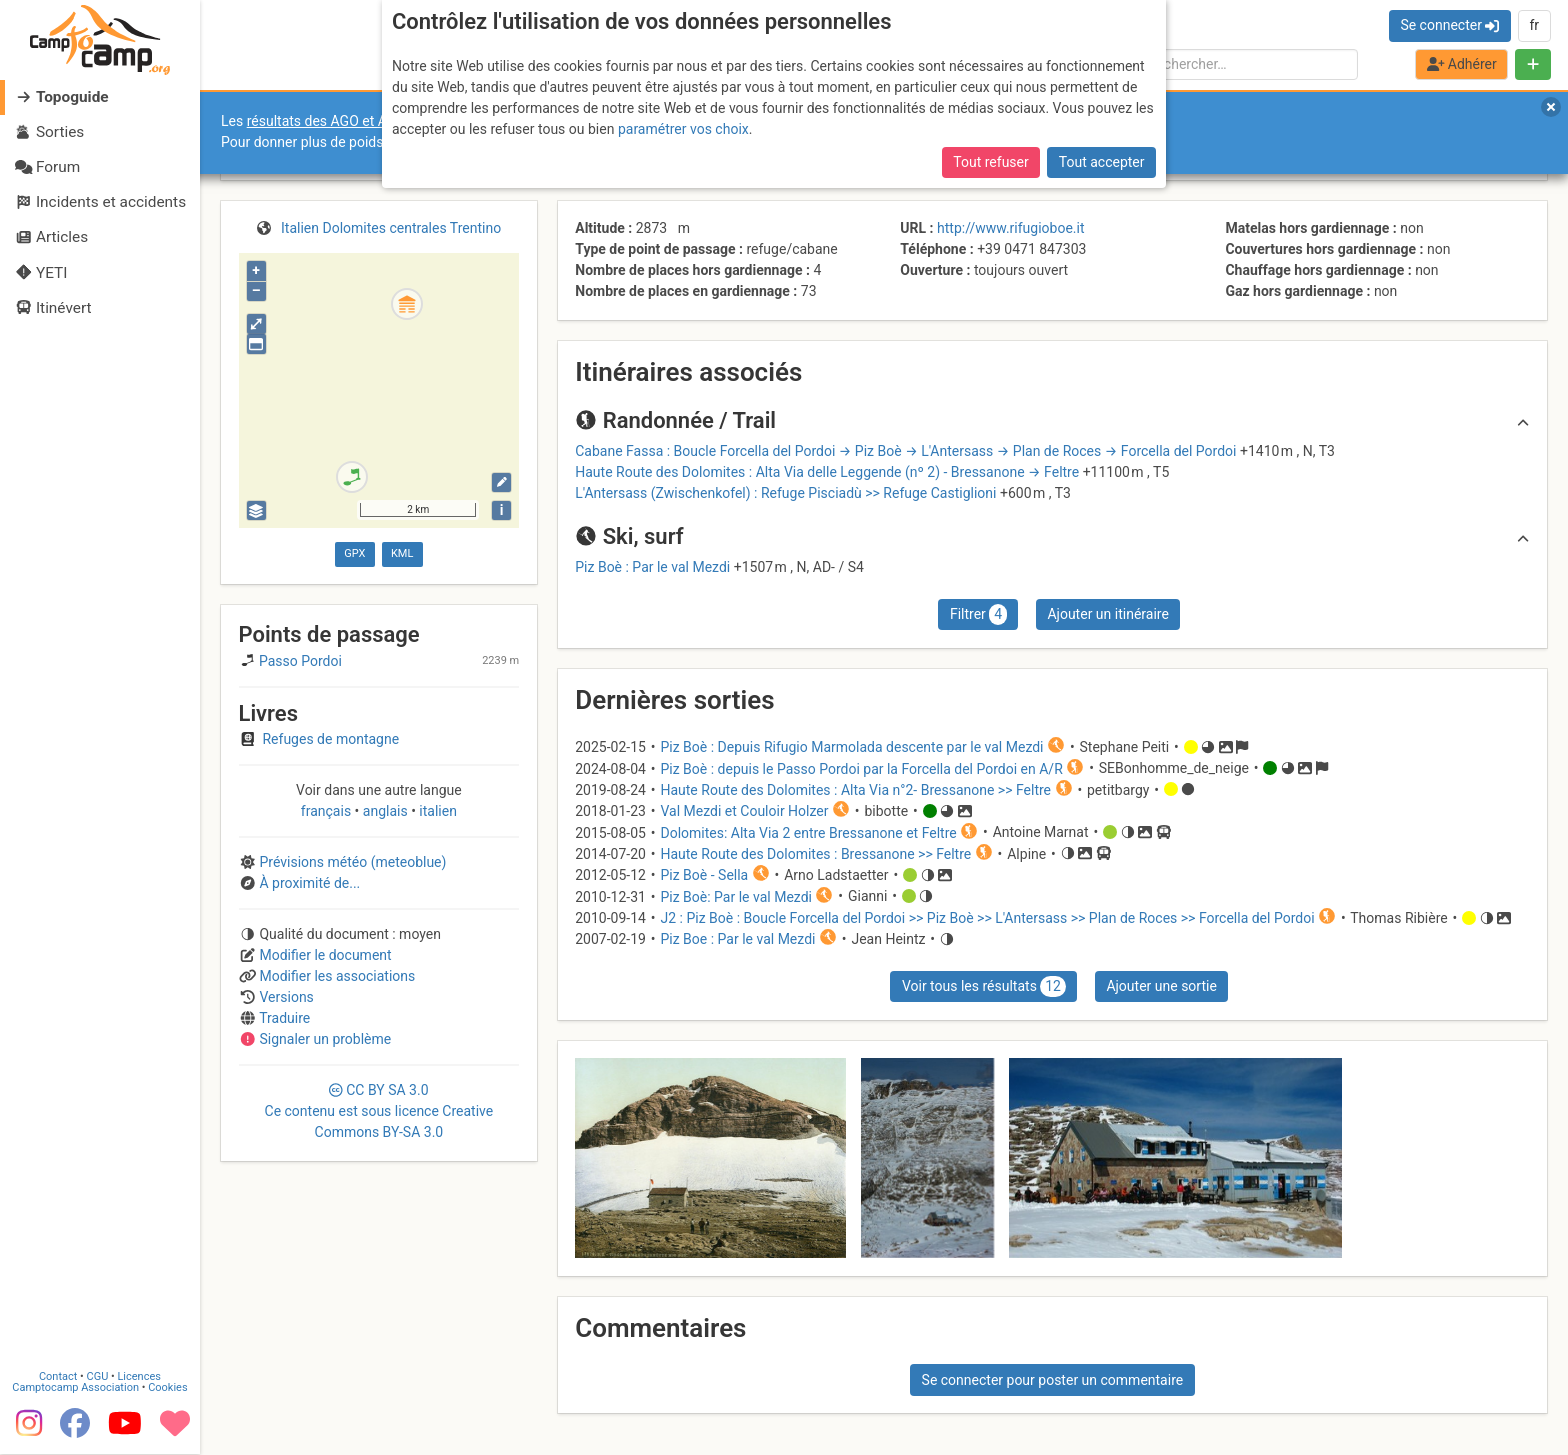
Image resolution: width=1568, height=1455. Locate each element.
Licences (139, 1377)
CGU (98, 1377)
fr (1534, 25)
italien (436, 811)
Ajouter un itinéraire (1107, 614)
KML (402, 553)
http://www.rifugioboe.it (1010, 228)
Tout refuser (990, 162)
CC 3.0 (379, 1111)
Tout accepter (1102, 162)
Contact (58, 1377)
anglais (385, 811)
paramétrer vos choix (683, 129)
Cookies (167, 1388)
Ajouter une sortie (1161, 986)
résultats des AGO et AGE (326, 121)
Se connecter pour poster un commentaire (1053, 1380)
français (328, 811)
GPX (354, 553)
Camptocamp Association (75, 1388)
